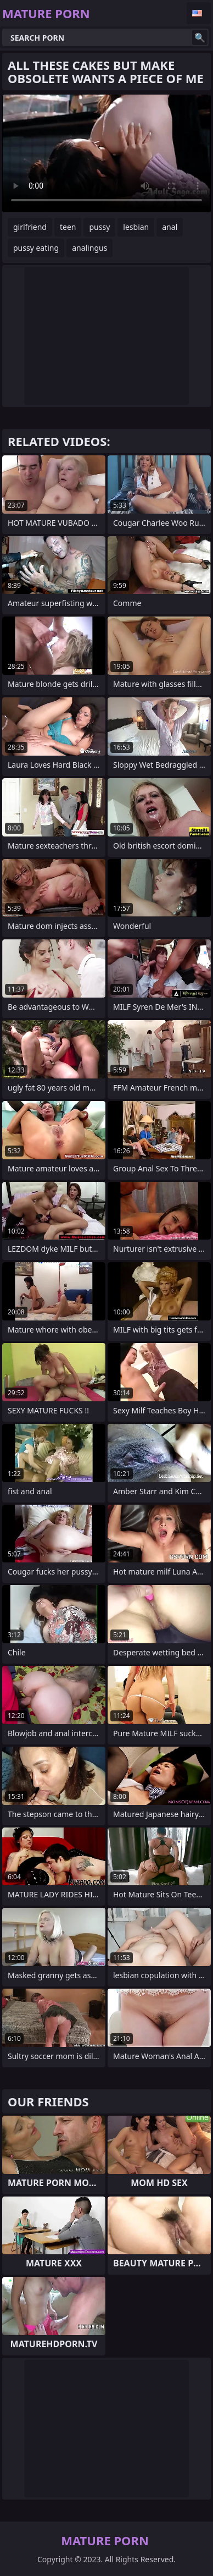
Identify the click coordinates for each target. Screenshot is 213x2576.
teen (68, 227)
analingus (89, 248)
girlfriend (30, 227)
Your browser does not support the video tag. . (106, 153)
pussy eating (36, 248)
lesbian (136, 227)
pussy (99, 227)
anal (169, 227)
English (199, 13)
